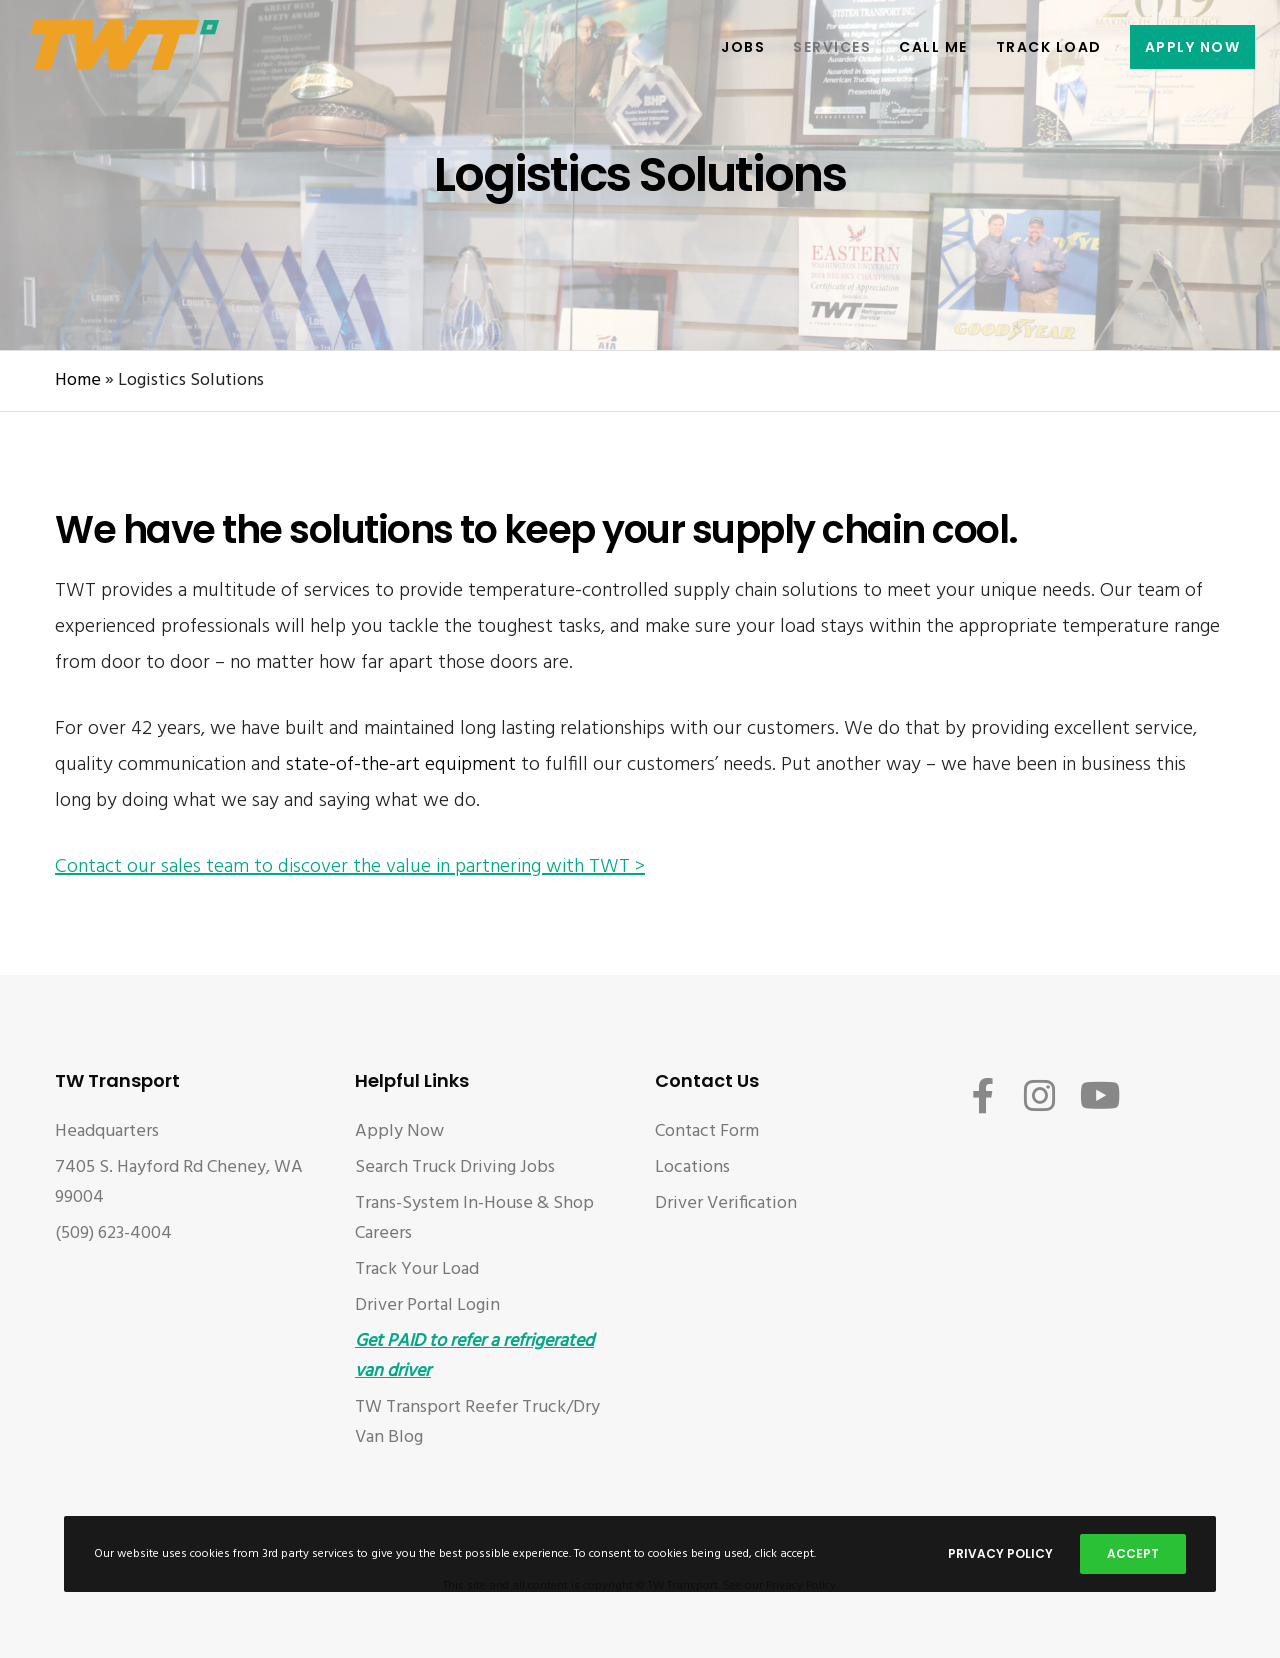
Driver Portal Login (427, 1305)
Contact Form (707, 1131)
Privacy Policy (1000, 1553)
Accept (1133, 1553)
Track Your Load (417, 1269)
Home (78, 380)
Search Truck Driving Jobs (455, 1167)
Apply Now (399, 1131)
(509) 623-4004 (113, 1233)
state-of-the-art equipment (401, 765)
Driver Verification (726, 1203)
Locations (692, 1167)
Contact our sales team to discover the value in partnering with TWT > (350, 867)
